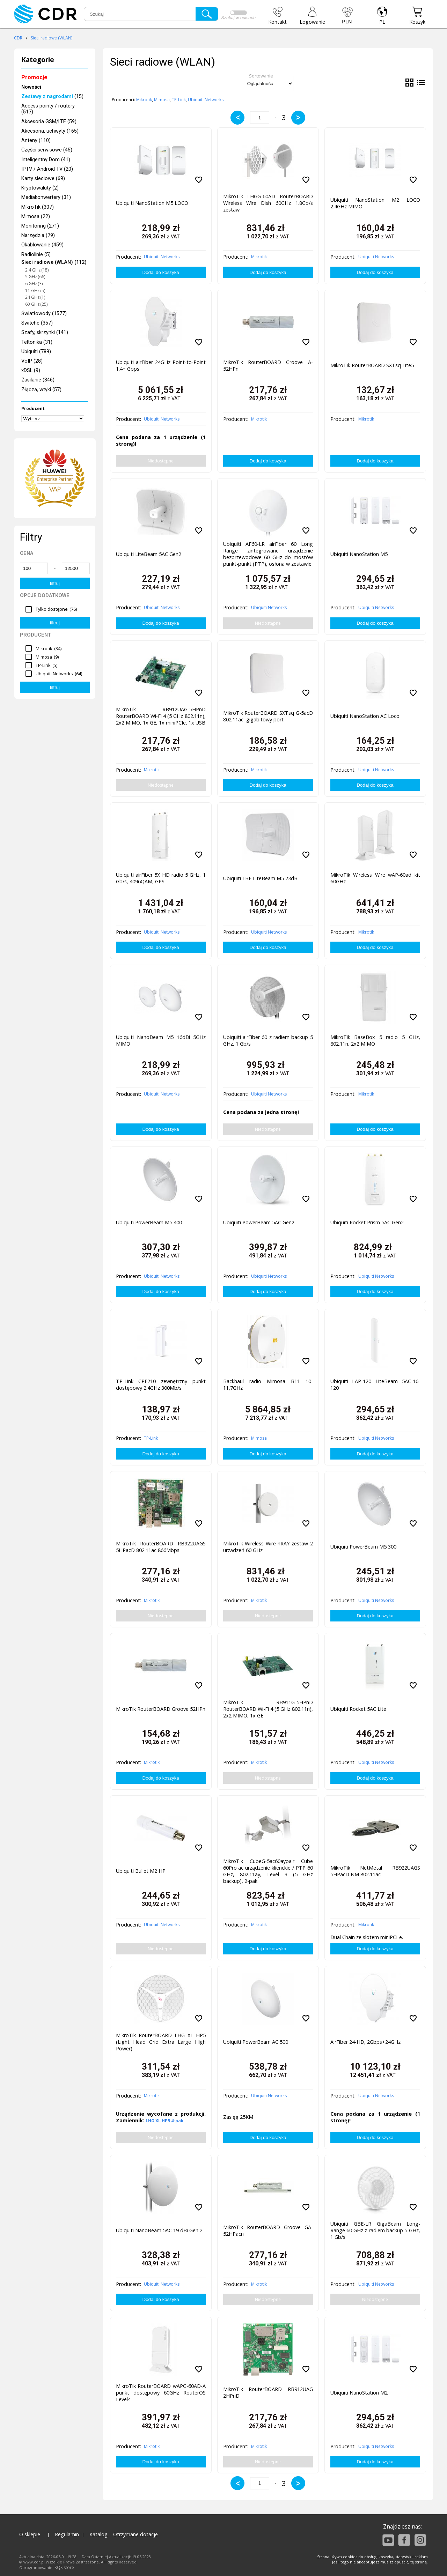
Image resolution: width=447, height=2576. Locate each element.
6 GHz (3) (34, 284)
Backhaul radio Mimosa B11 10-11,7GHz (268, 1384)
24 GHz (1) (35, 297)
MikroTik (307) (37, 207)
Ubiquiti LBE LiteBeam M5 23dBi (261, 878)
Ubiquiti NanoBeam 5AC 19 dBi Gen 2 (159, 2230)
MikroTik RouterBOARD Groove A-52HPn (268, 365)
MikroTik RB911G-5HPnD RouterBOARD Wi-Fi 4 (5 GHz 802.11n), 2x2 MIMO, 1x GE (268, 1709)
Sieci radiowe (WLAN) (51, 38)
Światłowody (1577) (44, 314)
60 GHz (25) (36, 304)
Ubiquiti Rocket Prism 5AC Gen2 (367, 1222)
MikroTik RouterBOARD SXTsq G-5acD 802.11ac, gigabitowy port (268, 716)
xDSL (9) (30, 370)
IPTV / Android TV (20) (47, 169)
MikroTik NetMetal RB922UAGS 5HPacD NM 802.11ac (375, 1871)
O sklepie (29, 2534)
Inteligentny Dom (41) (45, 160)
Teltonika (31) (36, 342)
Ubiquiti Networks (206, 100)
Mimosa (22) (35, 217)
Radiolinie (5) (36, 255)
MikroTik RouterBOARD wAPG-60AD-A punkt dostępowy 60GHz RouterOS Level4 (161, 2393)
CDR (18, 38)
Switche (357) (37, 323)
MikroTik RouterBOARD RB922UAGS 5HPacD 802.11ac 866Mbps (161, 1546)
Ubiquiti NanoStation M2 (359, 2392)
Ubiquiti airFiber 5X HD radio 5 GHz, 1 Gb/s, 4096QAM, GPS (161, 878)
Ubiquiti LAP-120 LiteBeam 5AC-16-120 (375, 1384)
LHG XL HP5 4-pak (165, 2121)
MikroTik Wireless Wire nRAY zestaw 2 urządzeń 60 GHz (268, 1546)
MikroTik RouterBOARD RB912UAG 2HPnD (268, 2392)
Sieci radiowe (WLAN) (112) (54, 262)
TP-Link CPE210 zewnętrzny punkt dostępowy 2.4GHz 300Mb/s (161, 1384)
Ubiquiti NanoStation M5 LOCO (152, 203)
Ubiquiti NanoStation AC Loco (365, 716)
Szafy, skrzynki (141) (44, 332)
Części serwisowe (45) (46, 150)
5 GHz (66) (35, 277)
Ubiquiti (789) (36, 352)
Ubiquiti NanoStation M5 (359, 554)
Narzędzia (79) (38, 235)
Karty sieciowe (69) (43, 178)
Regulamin (67, 2534)
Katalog (98, 2534)
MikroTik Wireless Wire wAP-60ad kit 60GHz (375, 878)
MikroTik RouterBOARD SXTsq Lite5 (372, 365)
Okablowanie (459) (42, 245)
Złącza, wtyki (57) (41, 390)
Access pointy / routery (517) (48, 109)
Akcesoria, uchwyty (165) (50, 131)
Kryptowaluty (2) (40, 188)
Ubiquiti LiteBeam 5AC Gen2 (148, 554)
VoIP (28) (32, 361)
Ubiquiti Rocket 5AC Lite (358, 1709)
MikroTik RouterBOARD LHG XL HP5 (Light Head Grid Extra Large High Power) (161, 2042)
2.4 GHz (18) (37, 270)
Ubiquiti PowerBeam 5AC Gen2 (258, 1222)
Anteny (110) (36, 140)
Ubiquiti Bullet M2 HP (141, 1871)
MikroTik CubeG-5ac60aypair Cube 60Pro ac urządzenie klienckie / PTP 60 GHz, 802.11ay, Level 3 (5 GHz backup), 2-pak (268, 1869)
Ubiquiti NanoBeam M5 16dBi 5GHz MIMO (161, 1040)
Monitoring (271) (40, 226)
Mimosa (162, 100)
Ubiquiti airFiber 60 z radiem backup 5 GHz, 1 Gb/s (268, 1040)
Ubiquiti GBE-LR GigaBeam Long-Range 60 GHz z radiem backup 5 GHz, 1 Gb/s (375, 2230)
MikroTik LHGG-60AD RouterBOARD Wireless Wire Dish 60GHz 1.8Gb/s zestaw (268, 203)
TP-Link (179, 100)
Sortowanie (261, 76)
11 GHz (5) (35, 291)
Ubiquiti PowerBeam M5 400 (149, 1222)
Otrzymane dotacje (135, 2534)
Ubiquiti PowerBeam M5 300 (363, 1546)
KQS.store (64, 2567)
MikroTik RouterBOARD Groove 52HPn (160, 1709)
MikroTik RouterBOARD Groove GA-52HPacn (268, 2230)
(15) (52, 96)
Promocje (34, 77)
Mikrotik (144, 100)
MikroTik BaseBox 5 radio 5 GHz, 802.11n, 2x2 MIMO (375, 1040)
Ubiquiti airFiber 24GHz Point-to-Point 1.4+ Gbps (161, 365)
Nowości (31, 87)
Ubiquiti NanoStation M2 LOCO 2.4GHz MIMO (375, 203)
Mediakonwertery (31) (46, 197)
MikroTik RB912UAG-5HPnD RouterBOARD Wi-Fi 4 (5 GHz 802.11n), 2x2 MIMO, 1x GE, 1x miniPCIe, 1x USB (161, 716)
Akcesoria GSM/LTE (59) (48, 122)
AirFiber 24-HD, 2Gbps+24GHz (365, 2042)
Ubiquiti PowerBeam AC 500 (255, 2042)
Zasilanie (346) (37, 380)
